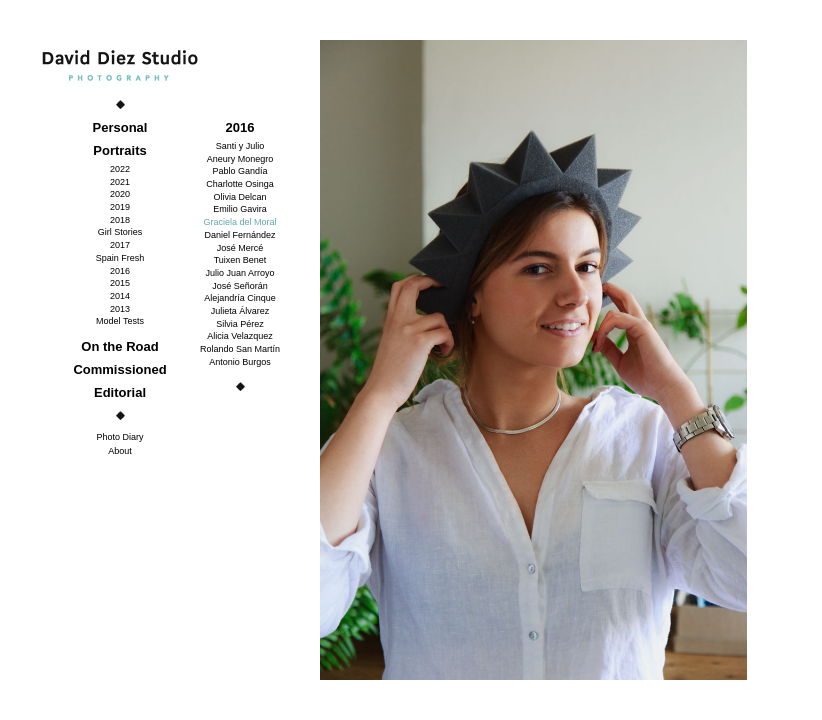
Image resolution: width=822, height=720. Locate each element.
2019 (120, 207)
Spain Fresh (120, 258)
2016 (120, 271)
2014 (120, 296)
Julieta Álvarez (240, 311)
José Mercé (240, 248)
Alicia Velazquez (240, 336)
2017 (120, 245)
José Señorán (240, 286)
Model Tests (120, 321)
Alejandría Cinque (240, 298)
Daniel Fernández (239, 235)
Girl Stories (120, 232)
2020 (120, 194)
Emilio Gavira (240, 209)
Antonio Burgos (240, 362)
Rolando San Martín (240, 349)
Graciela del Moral (239, 222)
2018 (120, 220)
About (120, 451)
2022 (120, 169)
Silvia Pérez (240, 324)
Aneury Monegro (240, 159)
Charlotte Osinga (240, 184)
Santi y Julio (240, 146)
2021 (120, 182)
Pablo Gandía (239, 171)
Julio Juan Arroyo (239, 273)
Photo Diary (119, 437)
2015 (120, 283)
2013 (120, 309)
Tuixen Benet (240, 260)
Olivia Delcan (239, 197)
